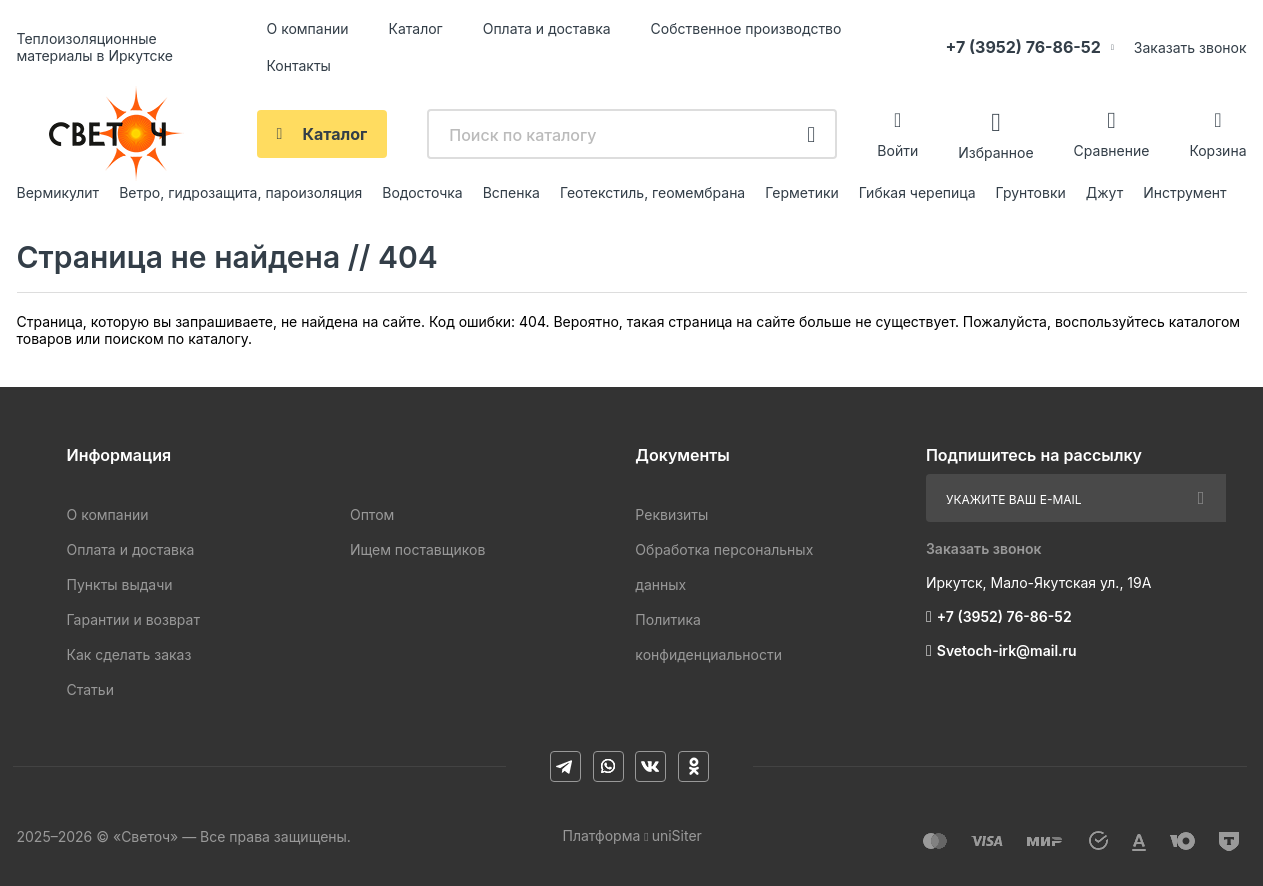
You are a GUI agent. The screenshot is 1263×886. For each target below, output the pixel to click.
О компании (308, 28)
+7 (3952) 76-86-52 (1023, 47)
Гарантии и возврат (133, 619)
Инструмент (1184, 192)
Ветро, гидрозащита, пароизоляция (240, 192)
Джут (1104, 192)
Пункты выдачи (120, 584)
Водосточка (422, 192)
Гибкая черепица (917, 192)
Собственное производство (746, 28)
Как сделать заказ (129, 654)
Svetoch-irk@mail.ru (1007, 650)
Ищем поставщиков (417, 549)
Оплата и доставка (547, 28)
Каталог (415, 28)
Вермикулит (58, 192)
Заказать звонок (1190, 47)
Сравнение (1112, 150)
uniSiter (677, 835)
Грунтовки (1031, 192)
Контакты (299, 65)
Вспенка (511, 192)
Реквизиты (671, 514)
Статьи (90, 689)
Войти (897, 150)
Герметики (802, 192)
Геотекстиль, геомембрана (652, 192)
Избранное (995, 151)
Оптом (372, 514)
